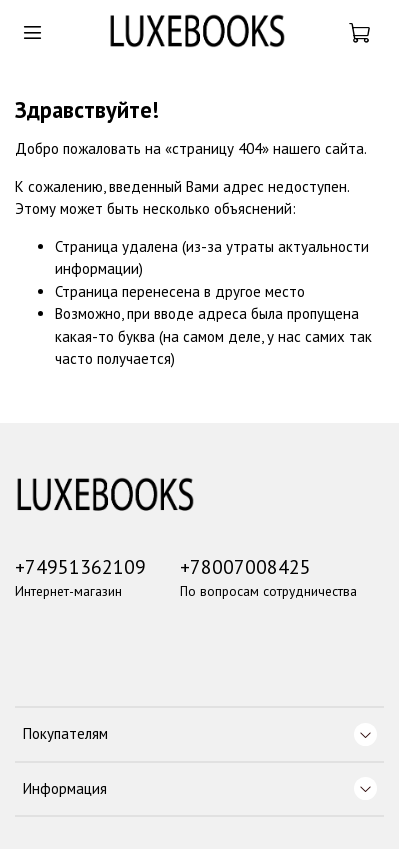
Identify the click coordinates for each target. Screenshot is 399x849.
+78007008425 (245, 566)
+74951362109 (80, 566)
